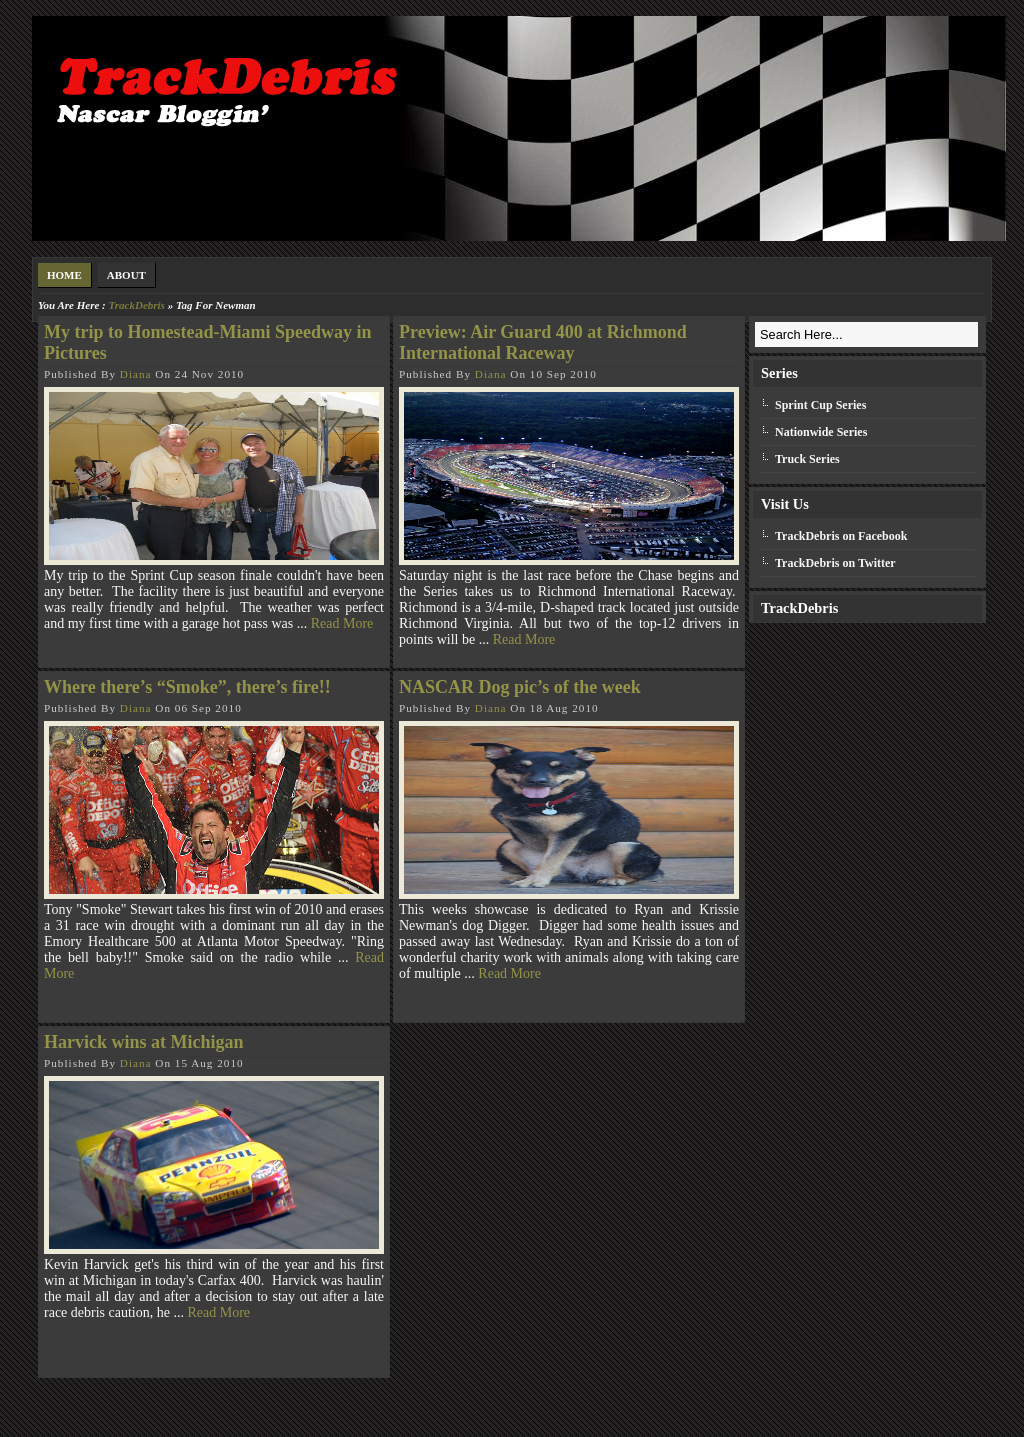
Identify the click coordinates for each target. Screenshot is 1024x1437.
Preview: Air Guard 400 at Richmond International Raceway (543, 342)
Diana (136, 374)
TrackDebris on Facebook (841, 536)
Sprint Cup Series (820, 405)
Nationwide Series (821, 432)
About (126, 275)
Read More (342, 623)
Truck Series (807, 459)
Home (64, 275)
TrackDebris (136, 305)
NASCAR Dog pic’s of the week (520, 687)
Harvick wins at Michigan (144, 1042)
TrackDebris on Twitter (835, 563)
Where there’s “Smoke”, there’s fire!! (187, 687)
